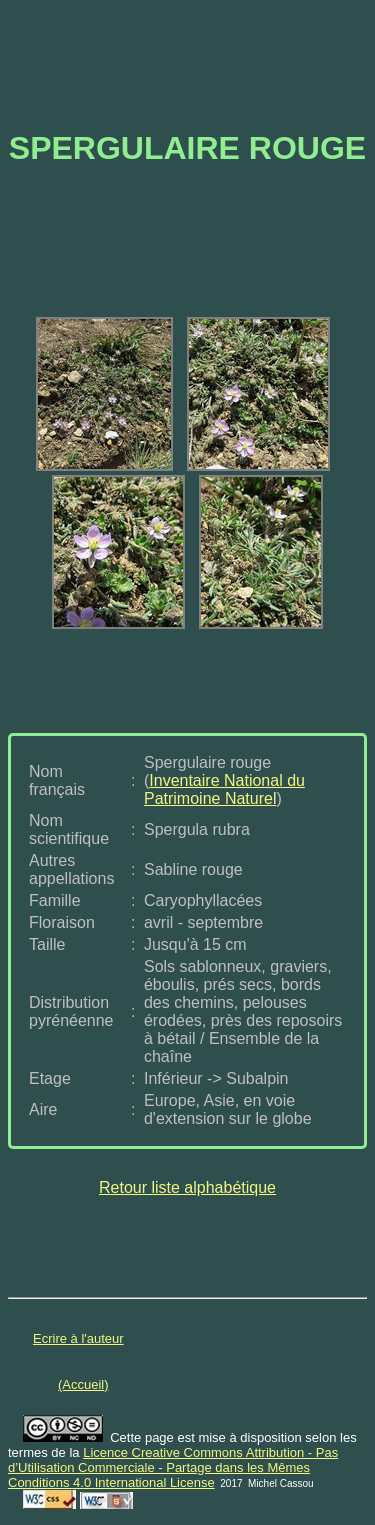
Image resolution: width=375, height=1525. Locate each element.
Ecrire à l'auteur (78, 1338)
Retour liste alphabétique (187, 1187)
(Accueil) (83, 1384)
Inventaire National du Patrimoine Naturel (224, 789)
